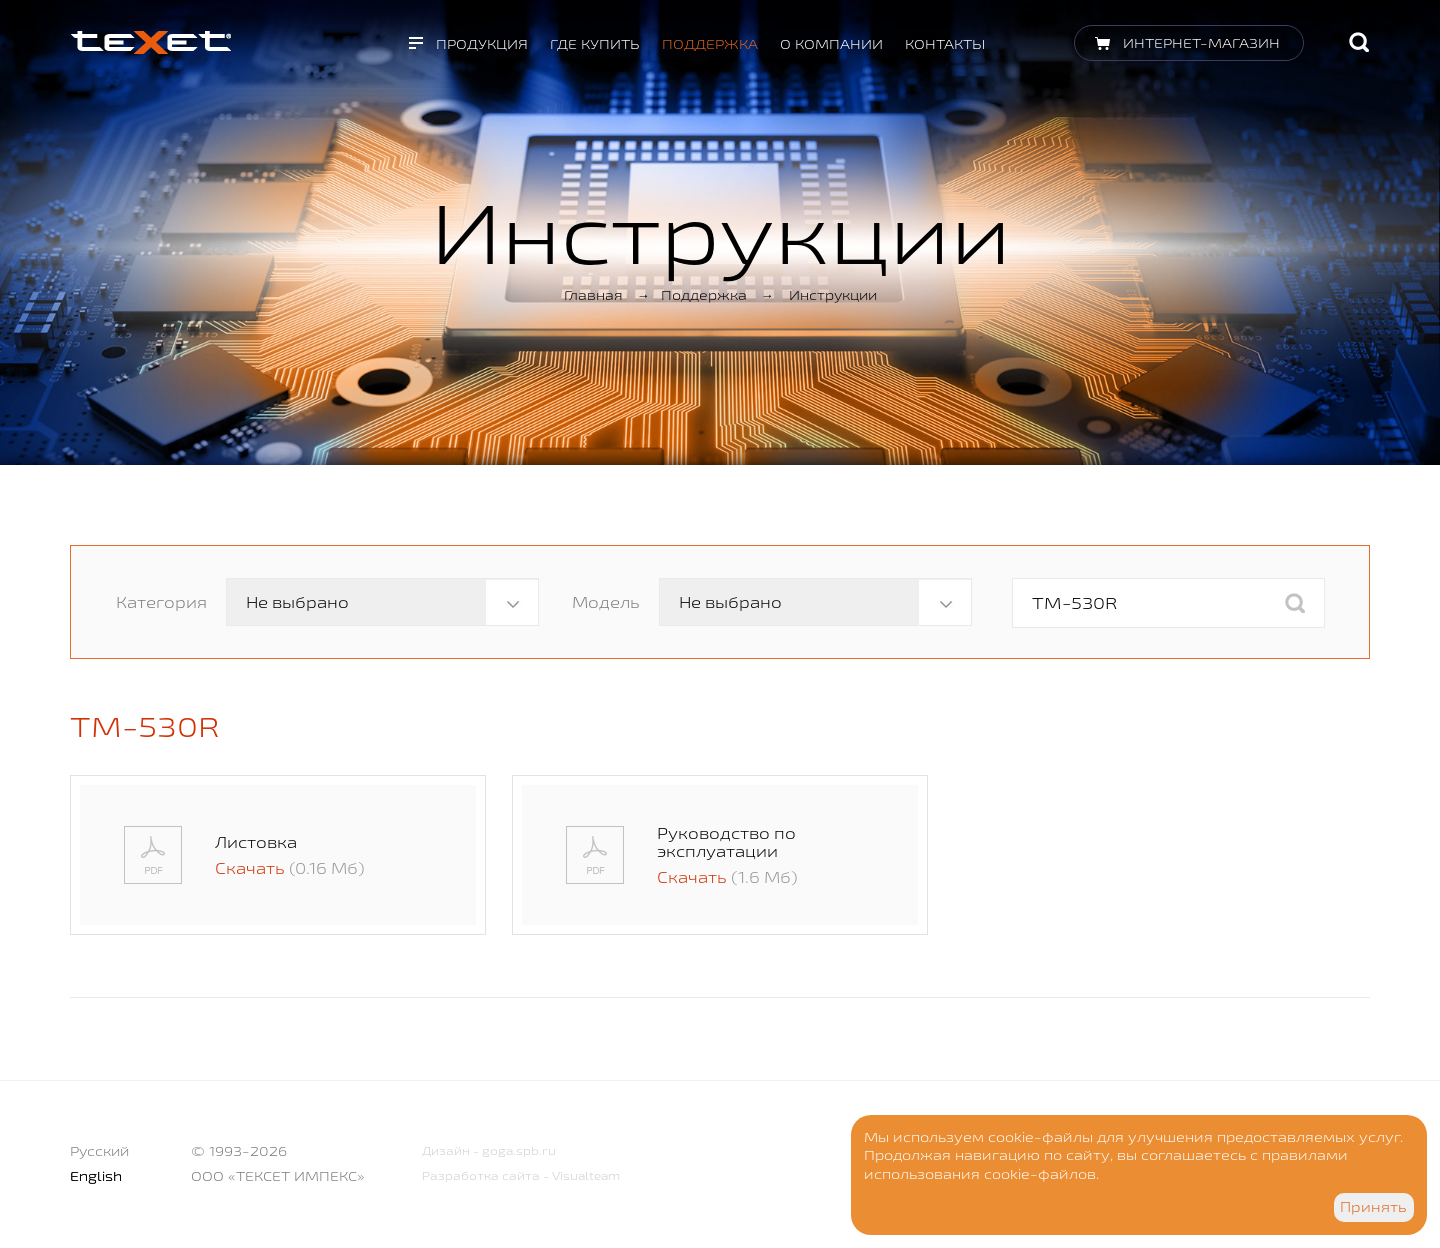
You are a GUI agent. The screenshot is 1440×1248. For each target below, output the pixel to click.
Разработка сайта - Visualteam (521, 1175)
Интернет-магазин (1201, 43)
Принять (1373, 1207)
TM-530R (145, 726)
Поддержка (710, 44)
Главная (593, 295)
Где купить (595, 44)
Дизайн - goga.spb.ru (489, 1150)
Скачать (250, 868)
